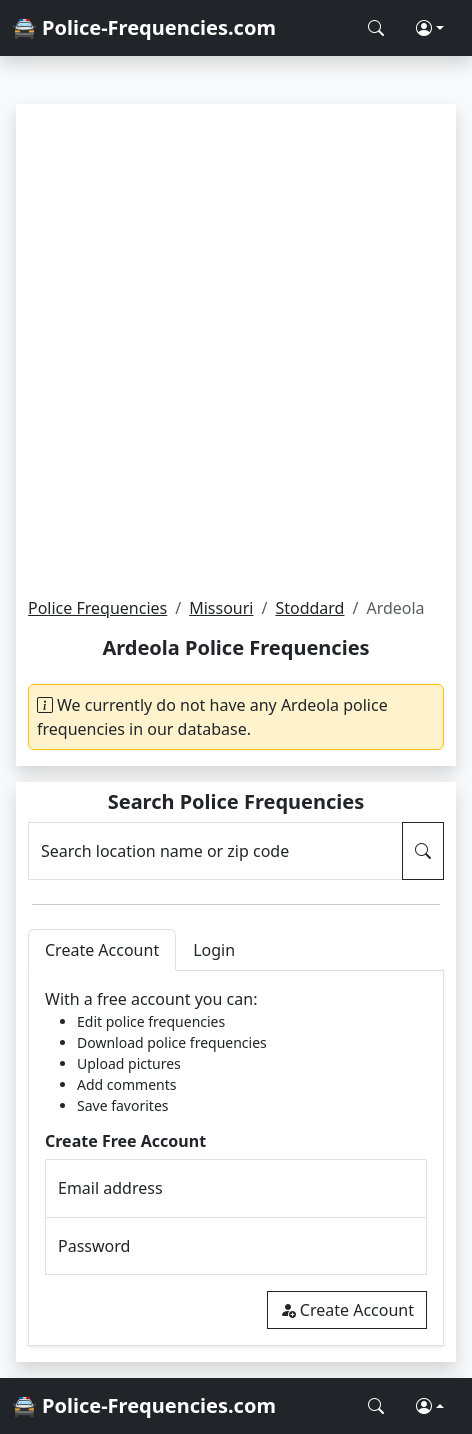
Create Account (347, 1310)
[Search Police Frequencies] (376, 28)
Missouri (221, 608)
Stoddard (309, 608)
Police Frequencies (97, 608)
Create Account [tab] (102, 950)
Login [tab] (214, 950)
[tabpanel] (236, 1158)
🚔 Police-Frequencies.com (144, 27)
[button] (430, 28)
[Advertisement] (236, 350)
